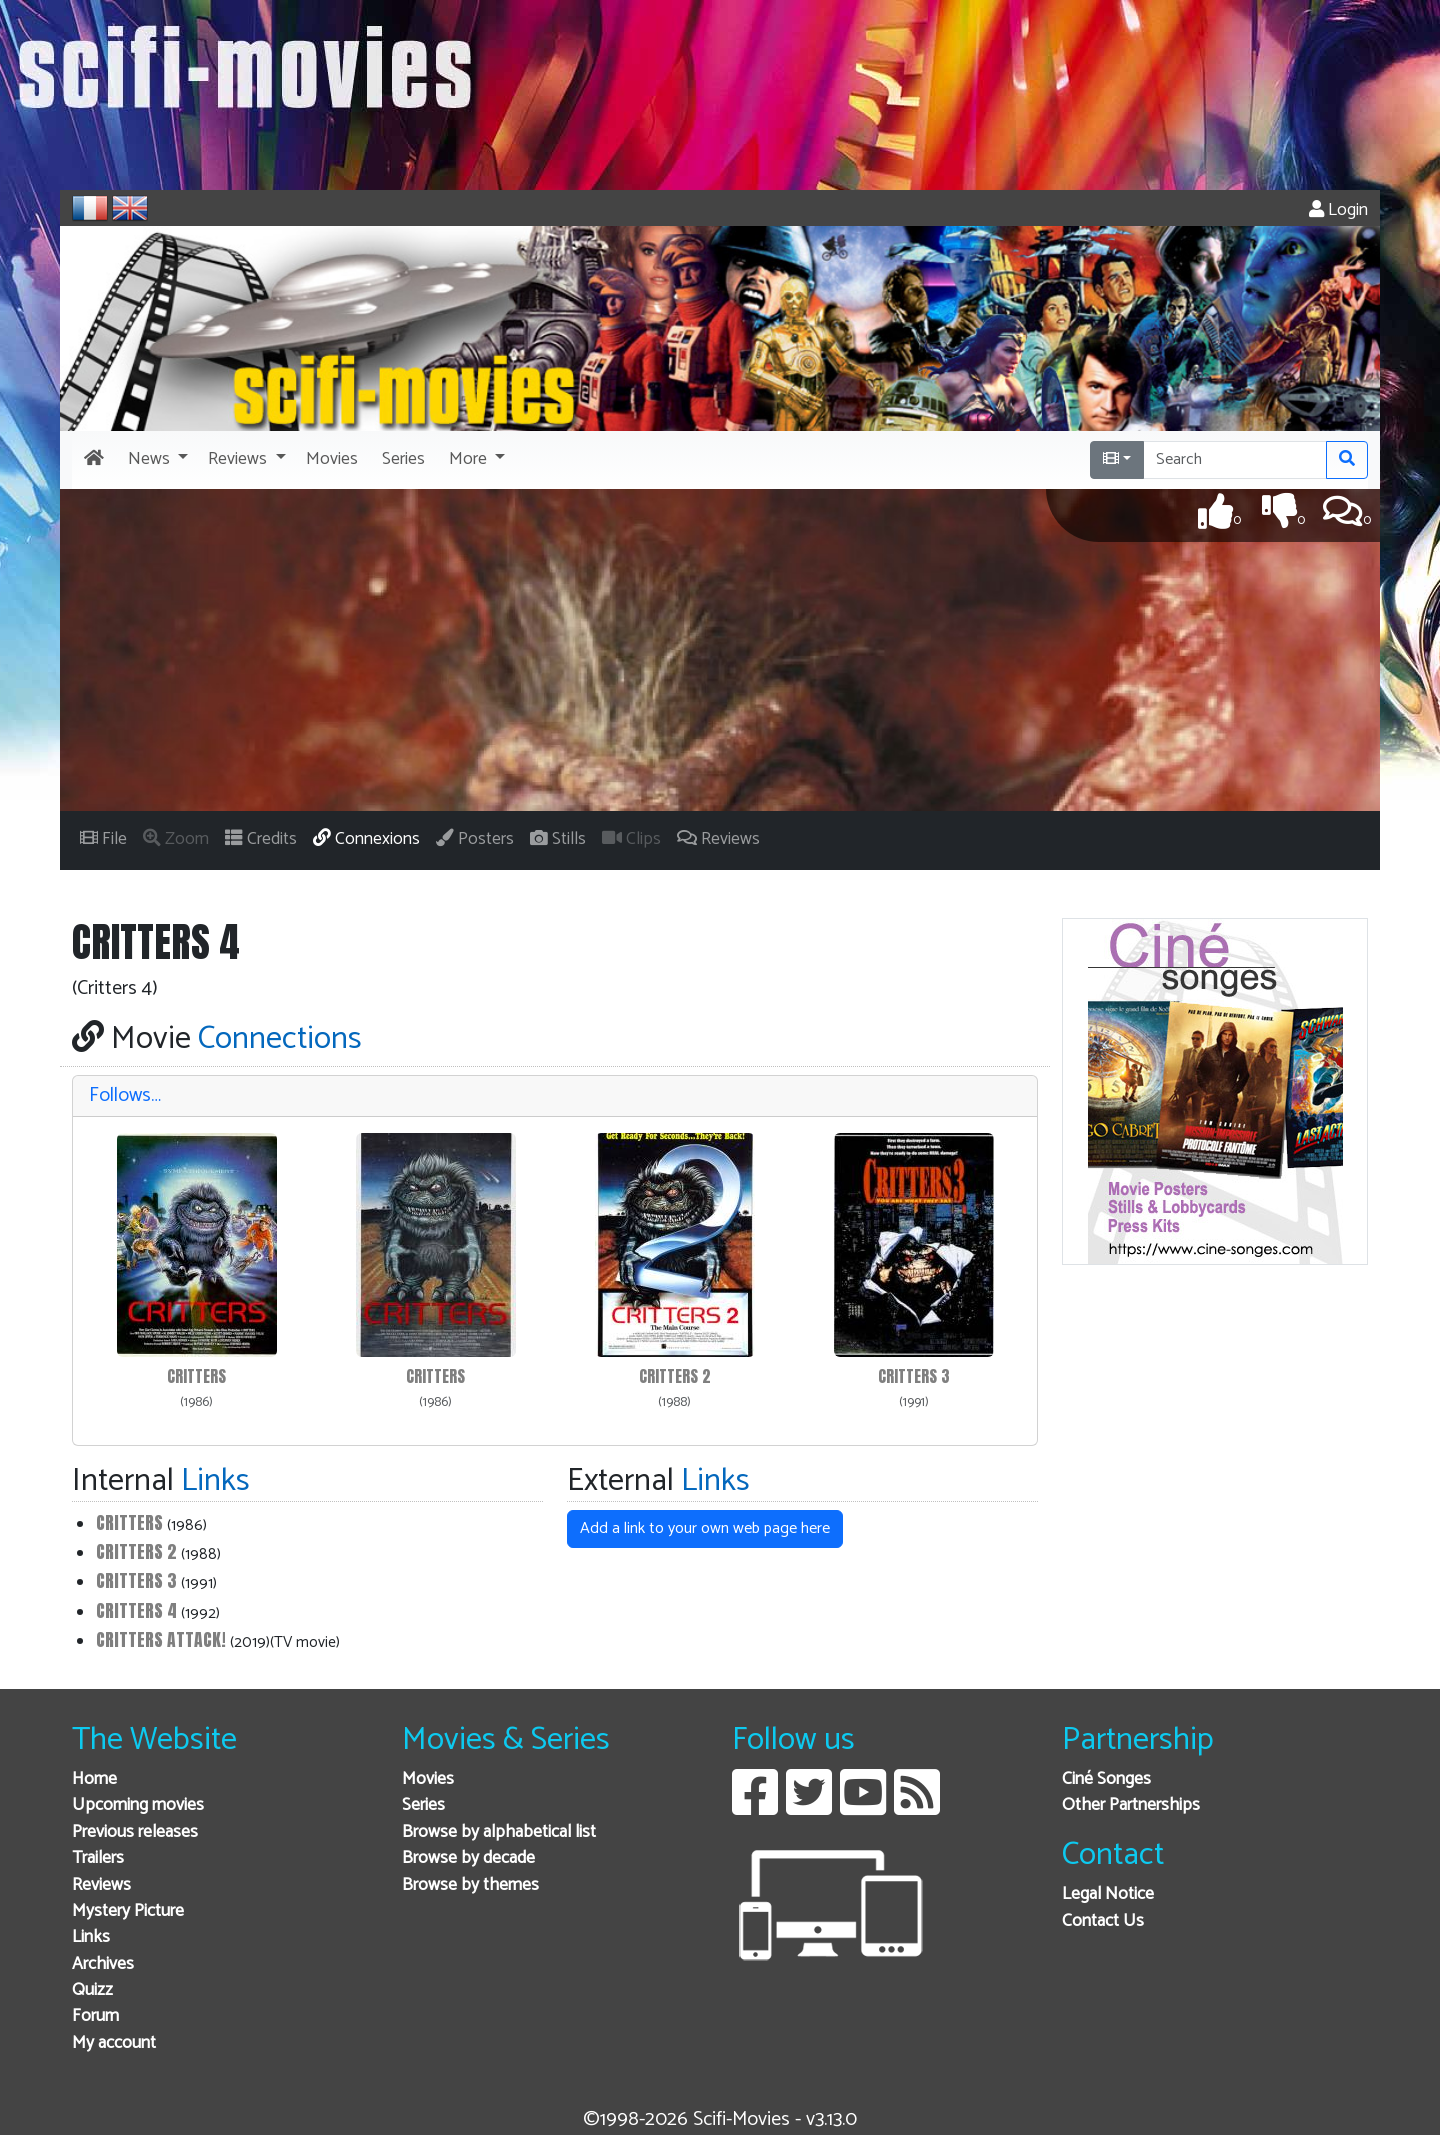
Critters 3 (914, 1376)
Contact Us (1103, 1921)
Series (423, 1805)
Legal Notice (1108, 1894)
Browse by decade (468, 1858)
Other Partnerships (1131, 1805)
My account (114, 2043)
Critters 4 (136, 1610)
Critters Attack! (161, 1639)
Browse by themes (470, 1885)
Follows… (125, 1095)
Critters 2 (675, 1376)
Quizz (92, 1990)
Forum (95, 2016)
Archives (103, 1964)
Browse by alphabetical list (499, 1832)
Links (91, 1937)
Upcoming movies (138, 1805)
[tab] (555, 1096)
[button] (156, 460)
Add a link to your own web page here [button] (705, 1528)
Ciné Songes (1106, 1779)
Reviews (101, 1885)
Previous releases (135, 1832)
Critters (196, 1376)
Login (1338, 210)
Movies (428, 1779)
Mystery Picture (128, 1911)
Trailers (98, 1858)
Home (94, 1779)
